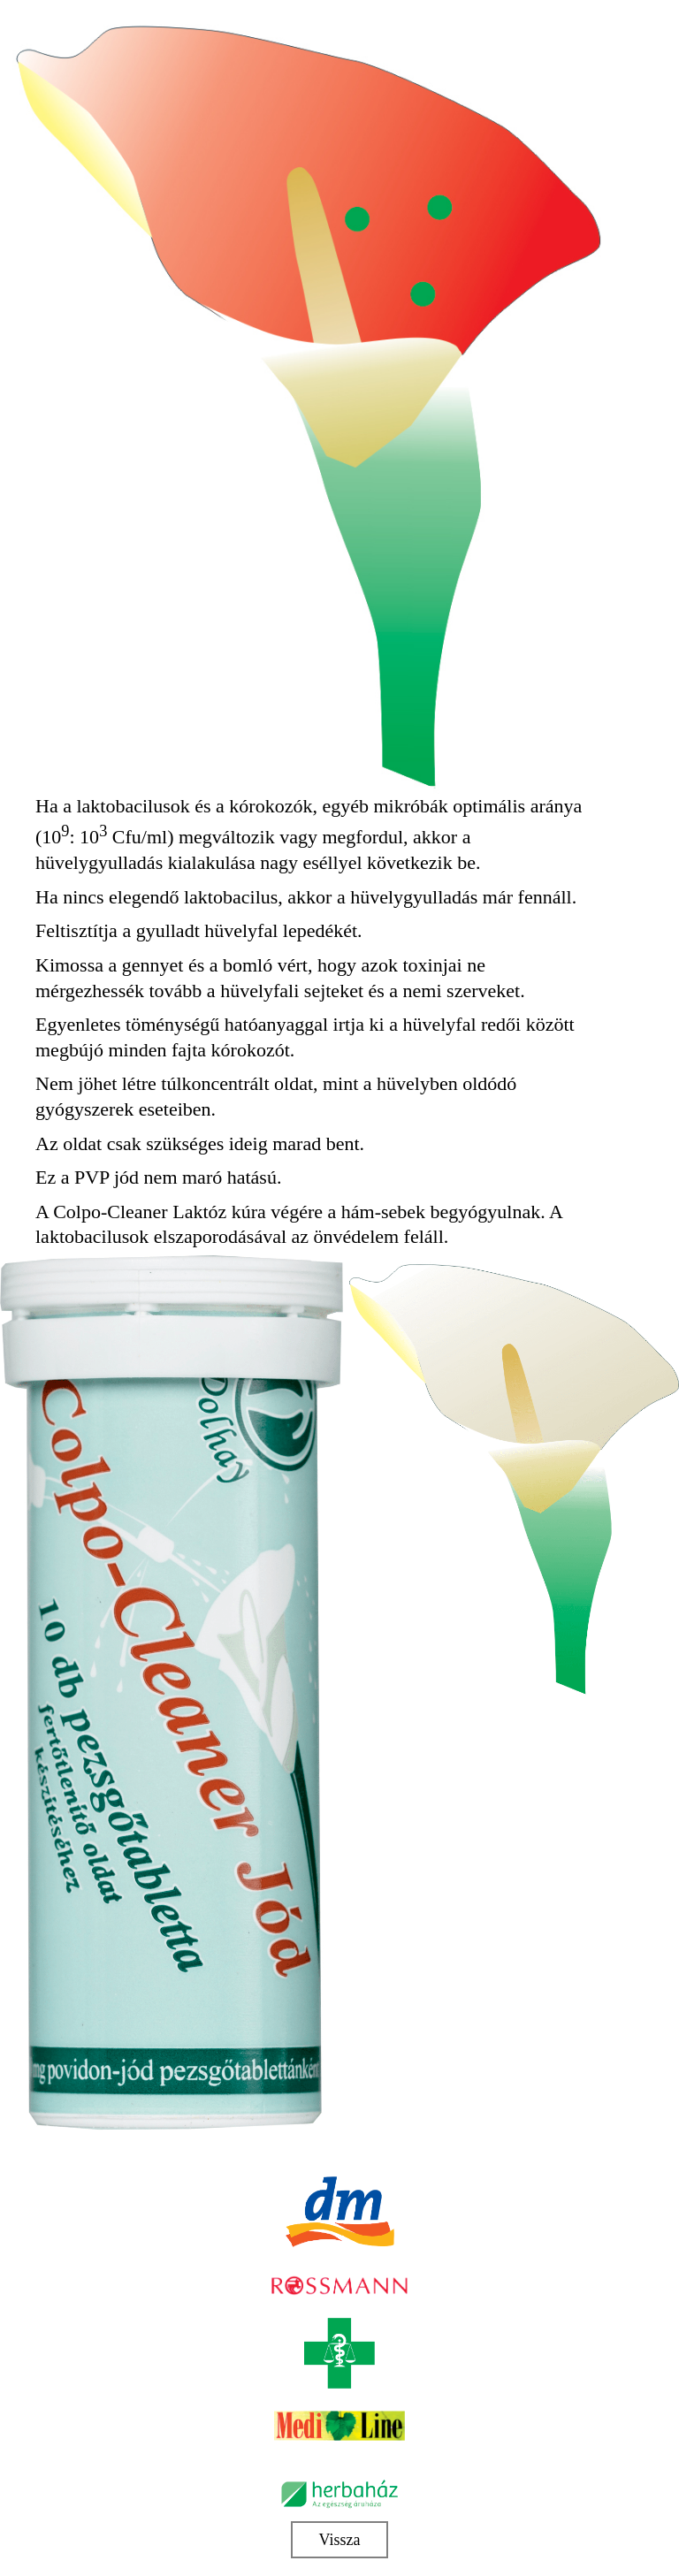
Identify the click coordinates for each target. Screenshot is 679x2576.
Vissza (340, 2540)
